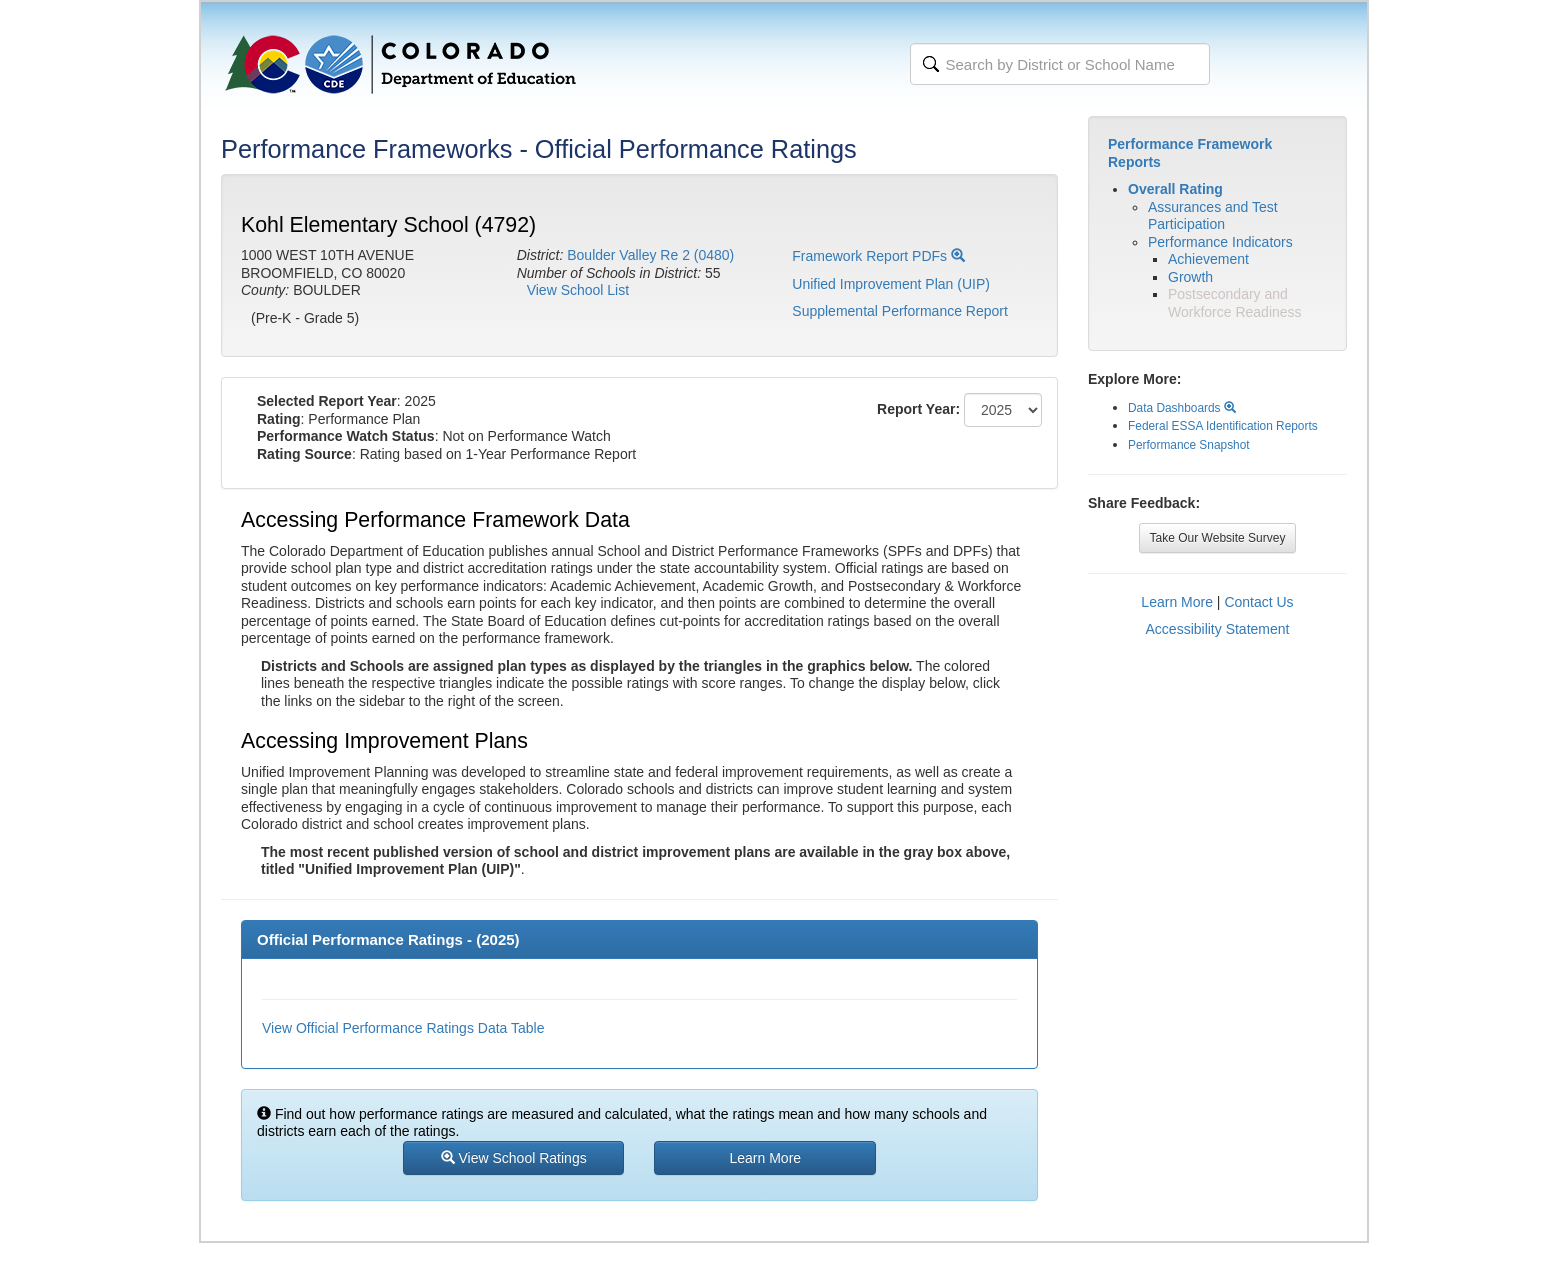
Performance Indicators (1220, 242)
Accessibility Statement (1218, 629)
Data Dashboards (1182, 408)
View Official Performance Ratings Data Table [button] (403, 1028)
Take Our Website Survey (1218, 538)
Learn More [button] (766, 1158)
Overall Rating (1175, 189)
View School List (578, 290)
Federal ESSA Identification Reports (1223, 426)
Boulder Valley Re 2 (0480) (650, 255)
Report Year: (918, 409)
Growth (1190, 277)
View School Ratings (514, 1158)
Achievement (1208, 259)
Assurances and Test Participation (1213, 216)
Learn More (1177, 602)
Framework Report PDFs (878, 256)
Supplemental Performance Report (900, 311)
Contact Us (1258, 602)
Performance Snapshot (1189, 445)
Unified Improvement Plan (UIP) (891, 284)
